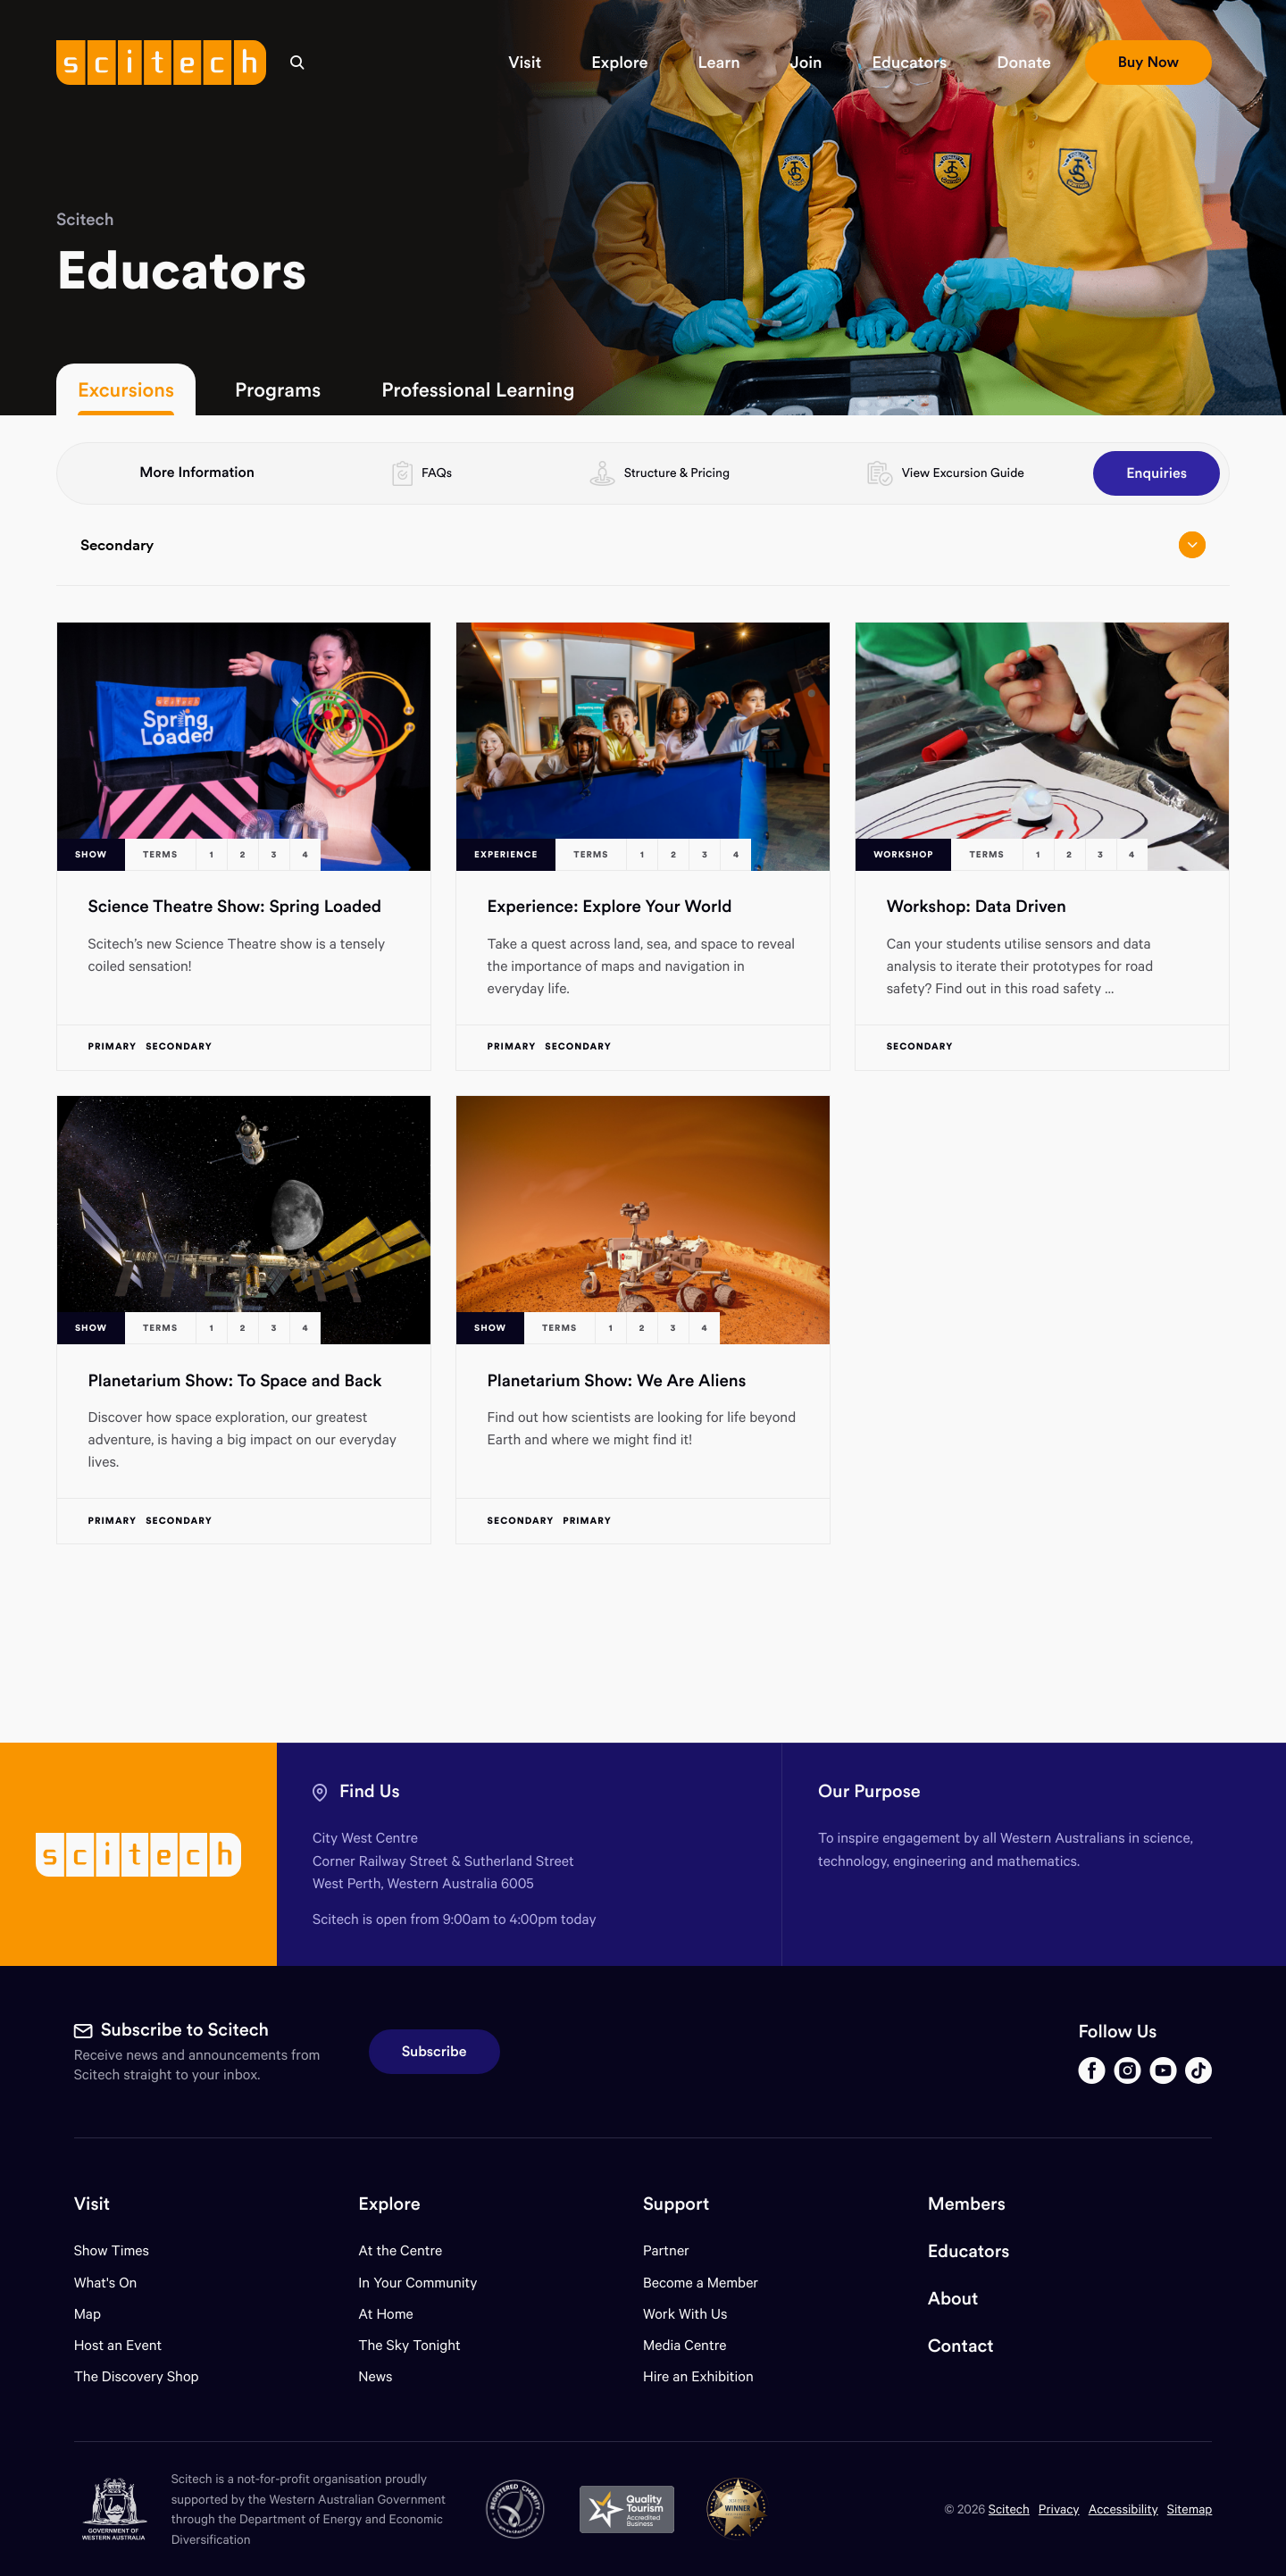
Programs (278, 389)
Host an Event (118, 2345)
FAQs (437, 472)
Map (98, 2314)
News (375, 2376)
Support (676, 2204)
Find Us (369, 1791)
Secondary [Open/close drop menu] (642, 544)
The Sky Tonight (409, 2345)
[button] (524, 62)
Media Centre (684, 2345)
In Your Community (417, 2282)
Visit (92, 2204)
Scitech (85, 219)
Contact (961, 2346)
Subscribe (434, 2052)
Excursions (126, 389)
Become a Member (700, 2282)
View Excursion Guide (963, 472)
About (953, 2298)
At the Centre (400, 2250)
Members (967, 2204)
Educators (969, 2251)
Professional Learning (477, 389)
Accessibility (1123, 2508)
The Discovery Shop (136, 2376)
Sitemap (1190, 2508)
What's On (106, 2282)
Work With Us (685, 2313)
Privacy (1059, 2508)
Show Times (111, 2250)
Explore (389, 2204)
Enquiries (1156, 473)
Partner (666, 2250)
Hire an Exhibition (698, 2376)
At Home (385, 2313)
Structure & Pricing (677, 472)
